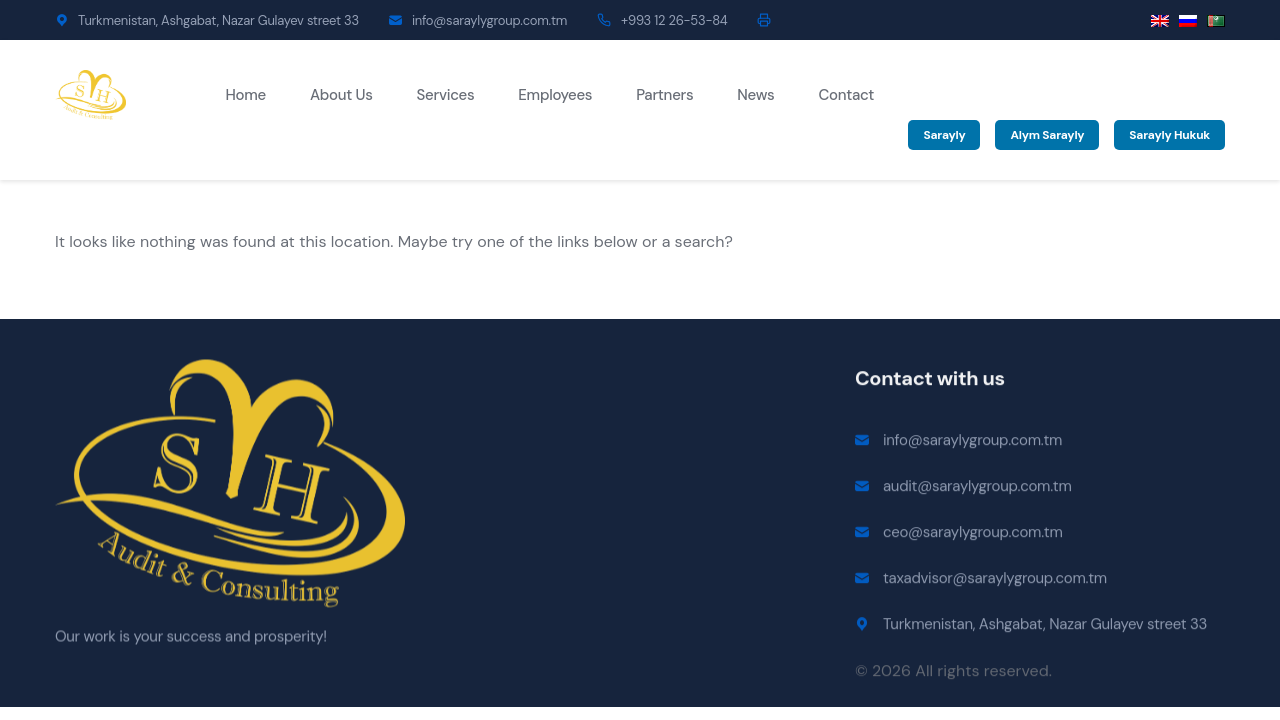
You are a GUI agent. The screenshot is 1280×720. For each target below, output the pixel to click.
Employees (555, 95)
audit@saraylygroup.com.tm (977, 488)
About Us (341, 95)
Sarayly (944, 135)
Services (446, 95)
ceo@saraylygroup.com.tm (972, 534)
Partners (664, 95)
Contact (846, 95)
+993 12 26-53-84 (674, 20)
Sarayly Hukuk (1169, 135)
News (755, 95)
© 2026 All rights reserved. (953, 672)
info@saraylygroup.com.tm (489, 20)
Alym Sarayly (1047, 135)
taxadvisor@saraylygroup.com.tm (995, 580)
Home (246, 95)
